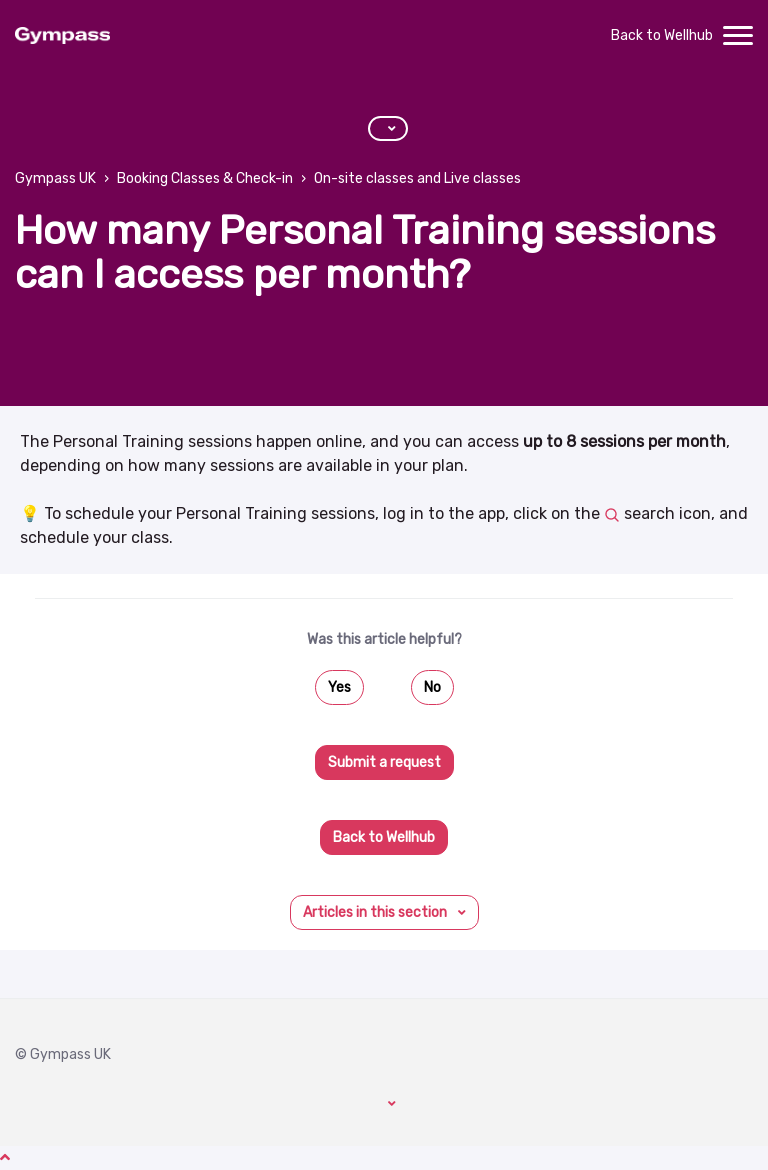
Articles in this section (376, 912)
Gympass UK (55, 178)
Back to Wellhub (662, 35)
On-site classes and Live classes (417, 178)
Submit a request (384, 762)
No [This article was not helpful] (432, 687)
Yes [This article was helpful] (339, 687)
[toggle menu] (738, 36)
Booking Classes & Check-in (205, 178)
